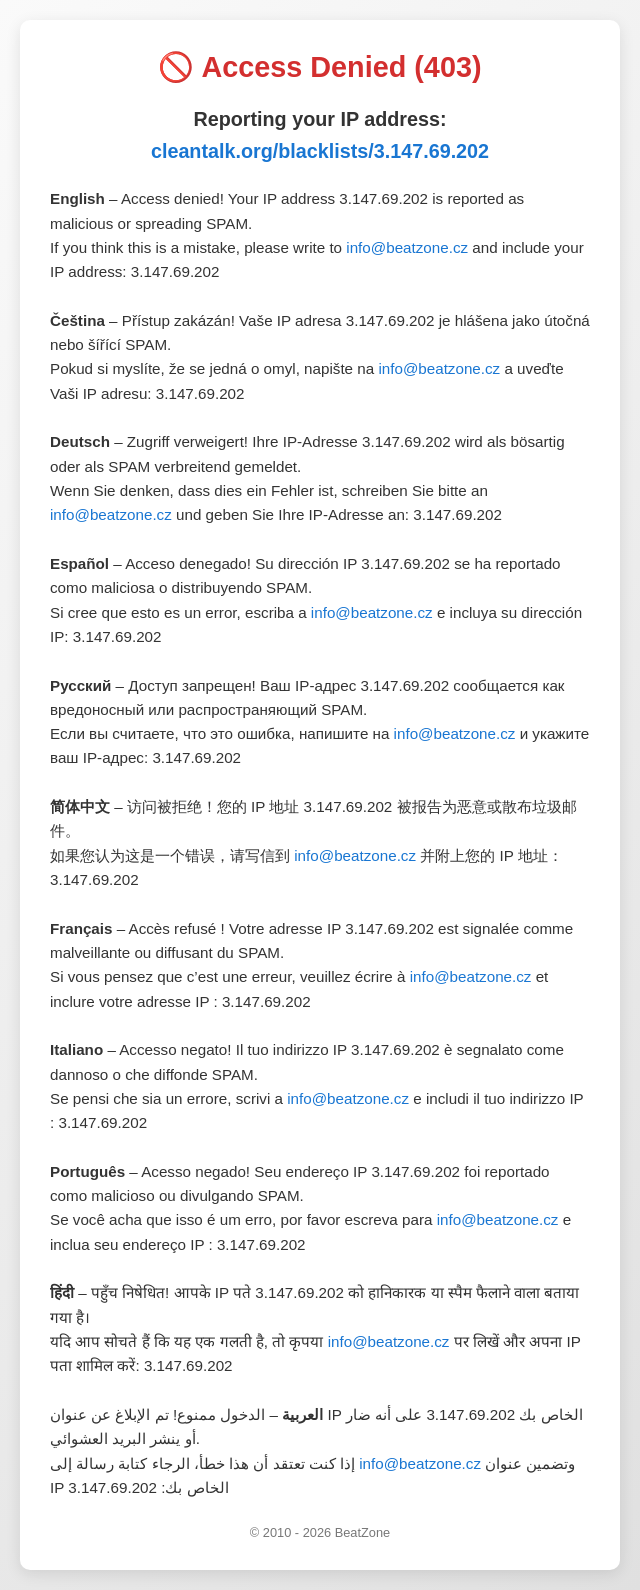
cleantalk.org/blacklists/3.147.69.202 (320, 151)
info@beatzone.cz (407, 247)
